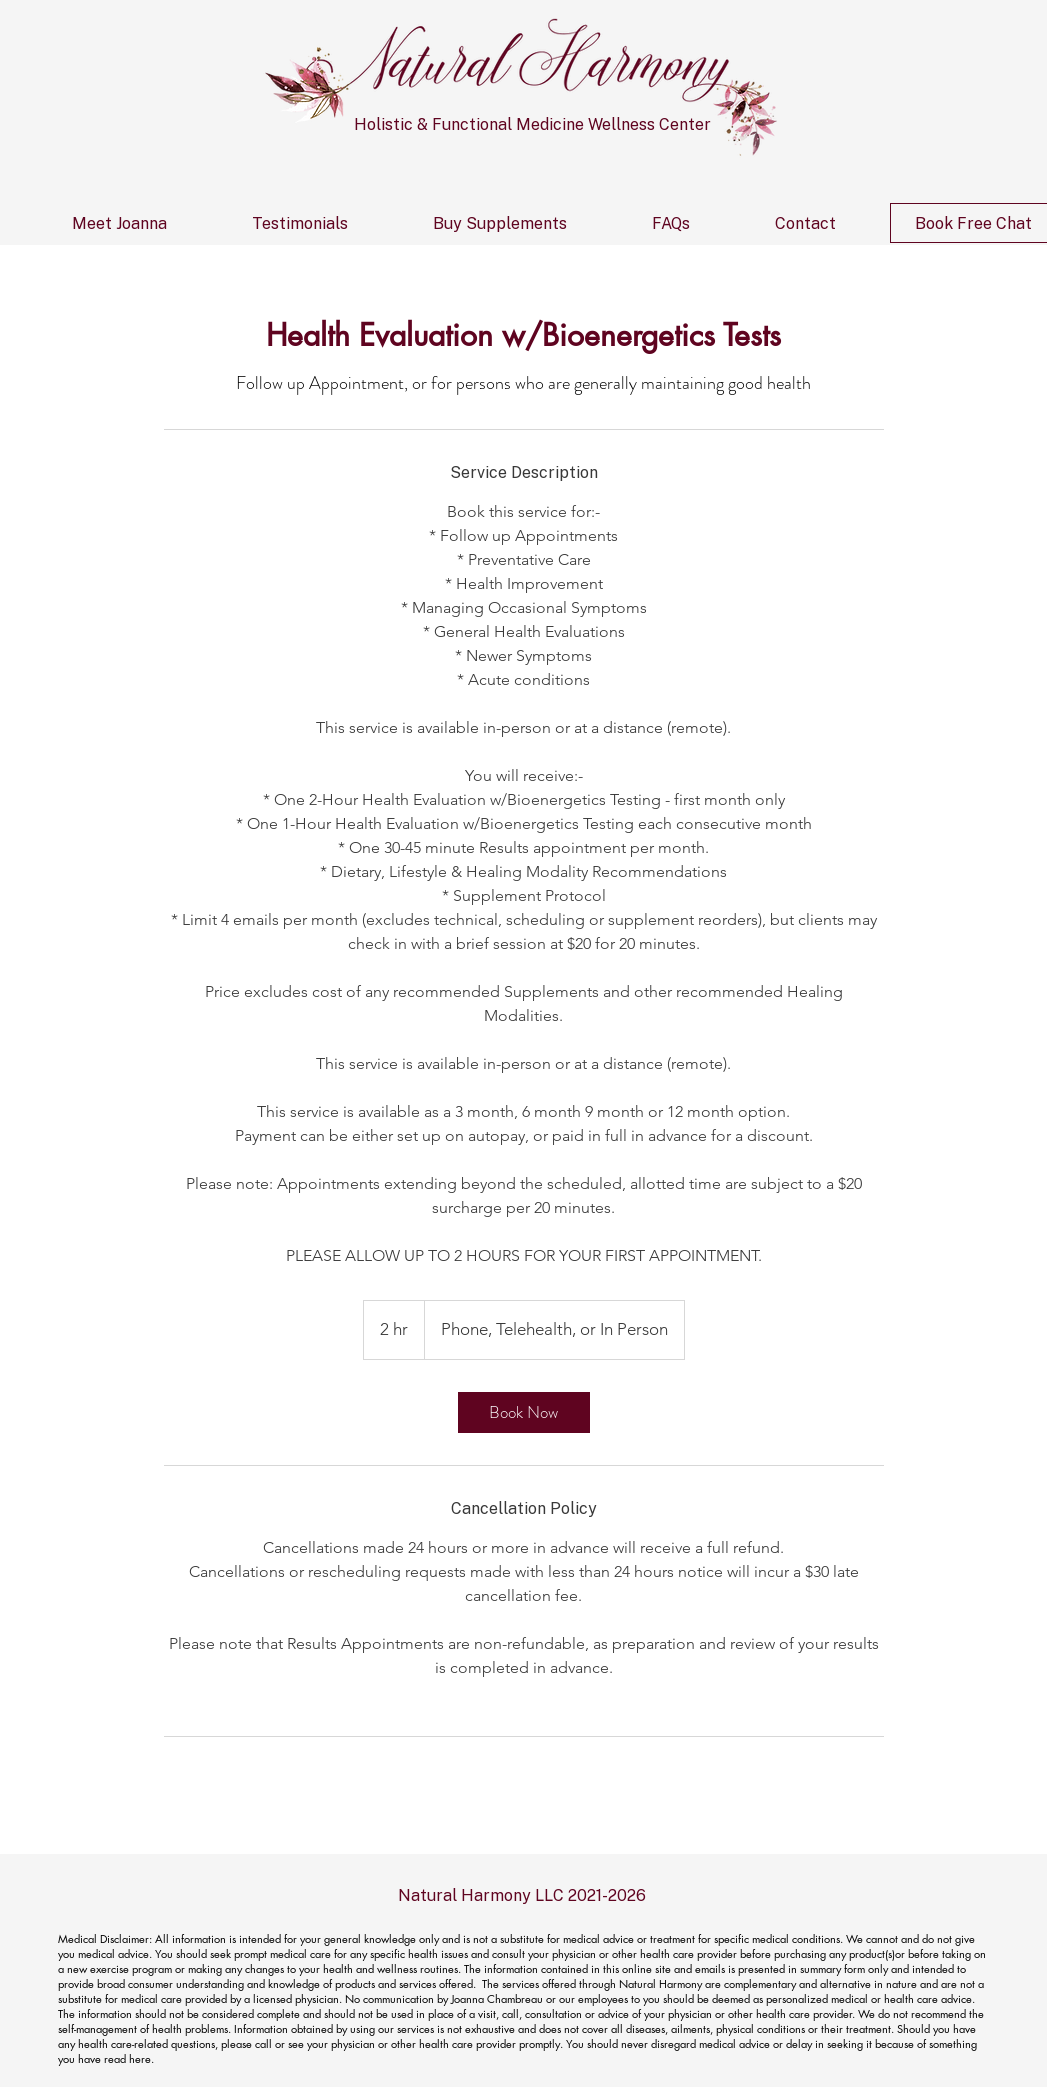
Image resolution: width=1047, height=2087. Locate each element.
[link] (524, 1412)
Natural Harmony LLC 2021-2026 (522, 1895)
